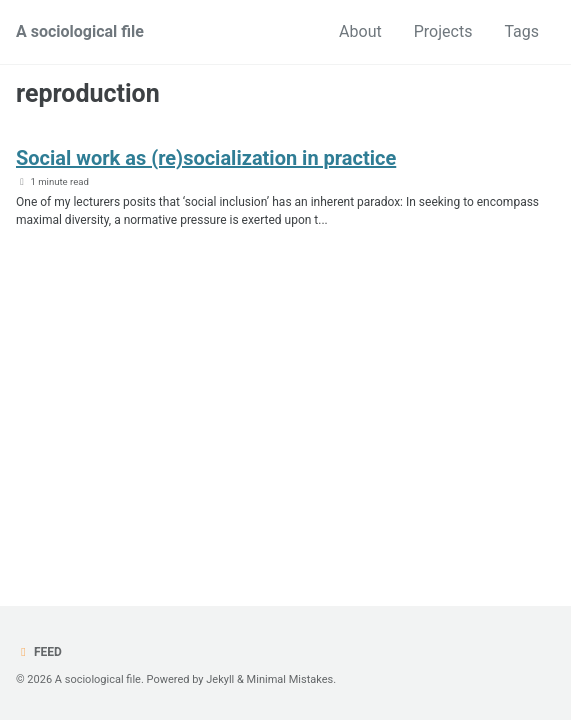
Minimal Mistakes (290, 679)
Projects (443, 31)
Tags (521, 31)
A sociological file (80, 31)
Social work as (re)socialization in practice (206, 158)
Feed (39, 652)
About (360, 31)
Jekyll (220, 679)
